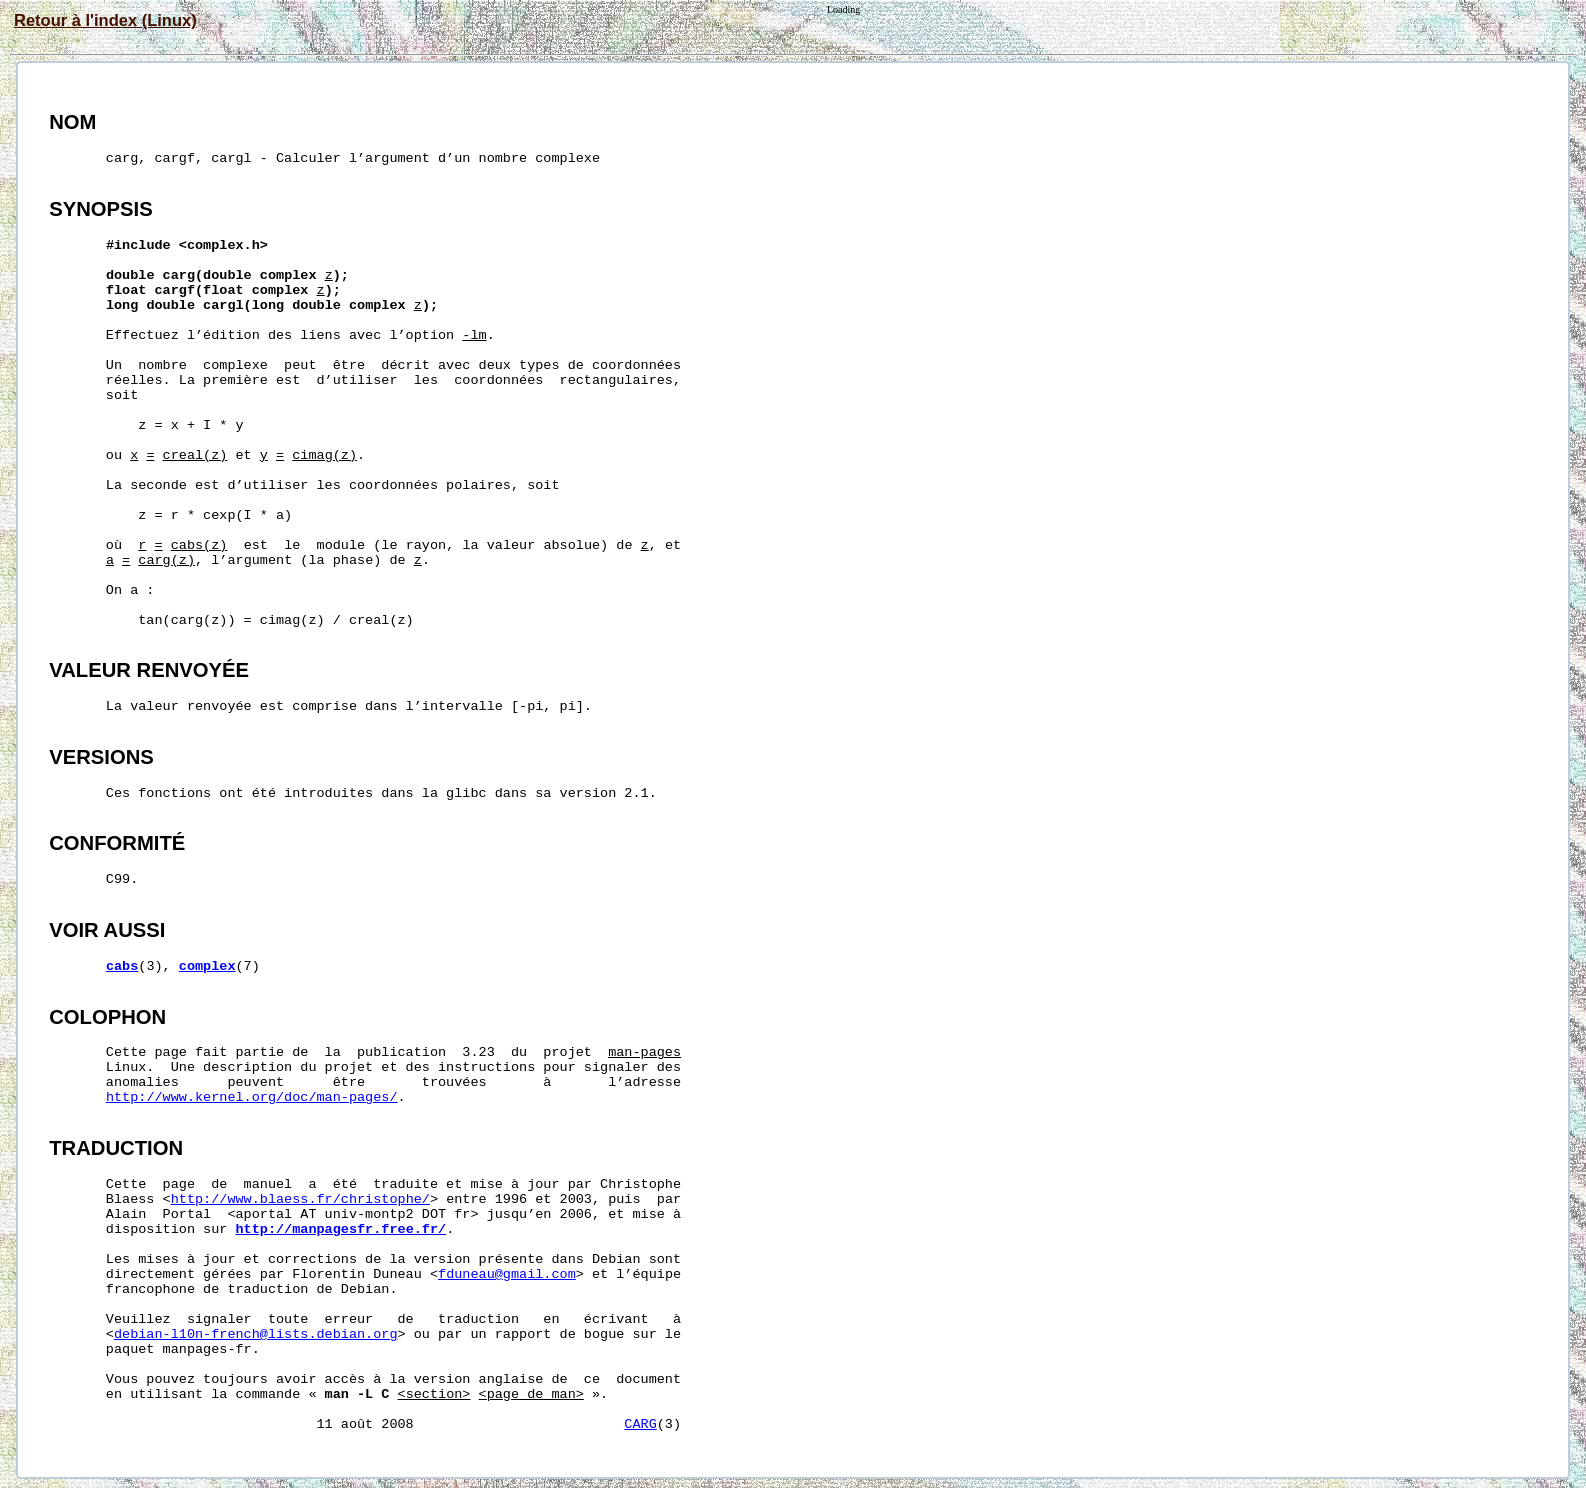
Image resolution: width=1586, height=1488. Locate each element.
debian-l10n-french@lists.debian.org (256, 1334)
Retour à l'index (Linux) (105, 20)
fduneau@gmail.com (507, 1274)
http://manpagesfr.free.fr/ (341, 1229)
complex (207, 966)
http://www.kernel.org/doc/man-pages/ (252, 1097)
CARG (640, 1424)
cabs (122, 966)
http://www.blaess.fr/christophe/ (300, 1199)
